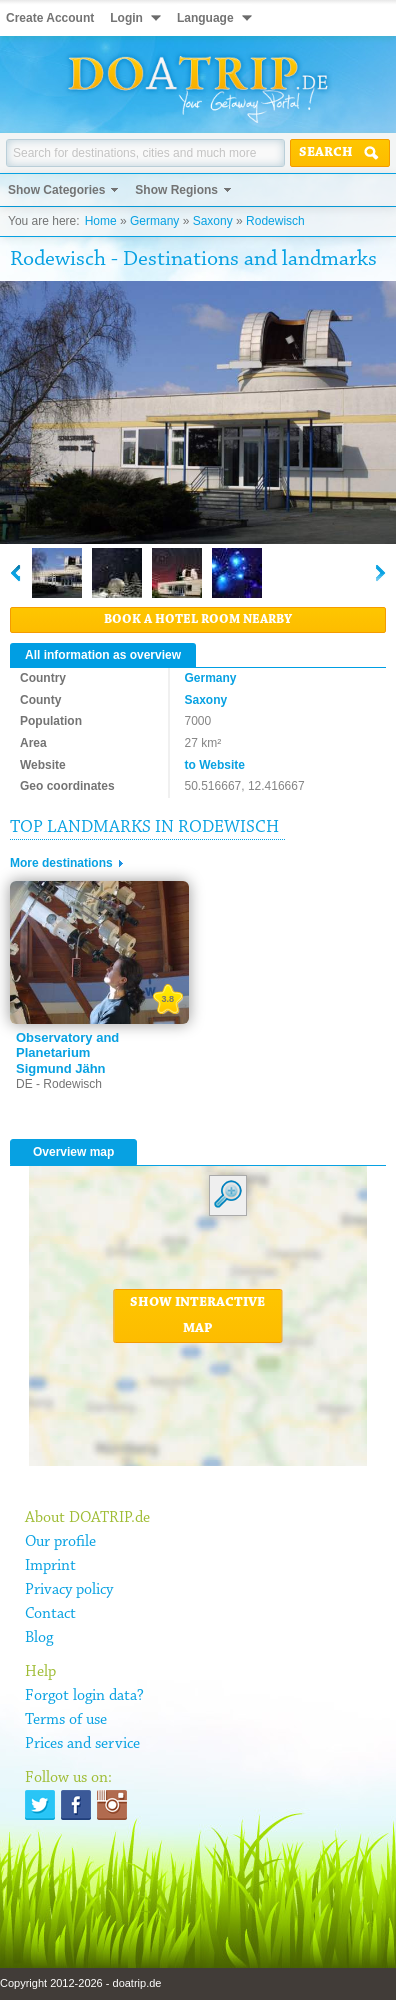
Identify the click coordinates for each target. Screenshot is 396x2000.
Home (101, 221)
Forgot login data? (84, 1696)
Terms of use (66, 1720)
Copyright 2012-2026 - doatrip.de (80, 1983)
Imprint (50, 1566)
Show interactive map (197, 1316)
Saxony (213, 221)
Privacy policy (69, 1590)
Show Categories (56, 190)
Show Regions (176, 190)
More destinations (61, 863)
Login (126, 18)
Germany (154, 221)
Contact (50, 1614)
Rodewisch (275, 221)
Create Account (50, 18)
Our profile (60, 1542)
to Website (215, 765)
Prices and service (82, 1744)
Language (205, 18)
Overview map (73, 1152)
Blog (39, 1638)
